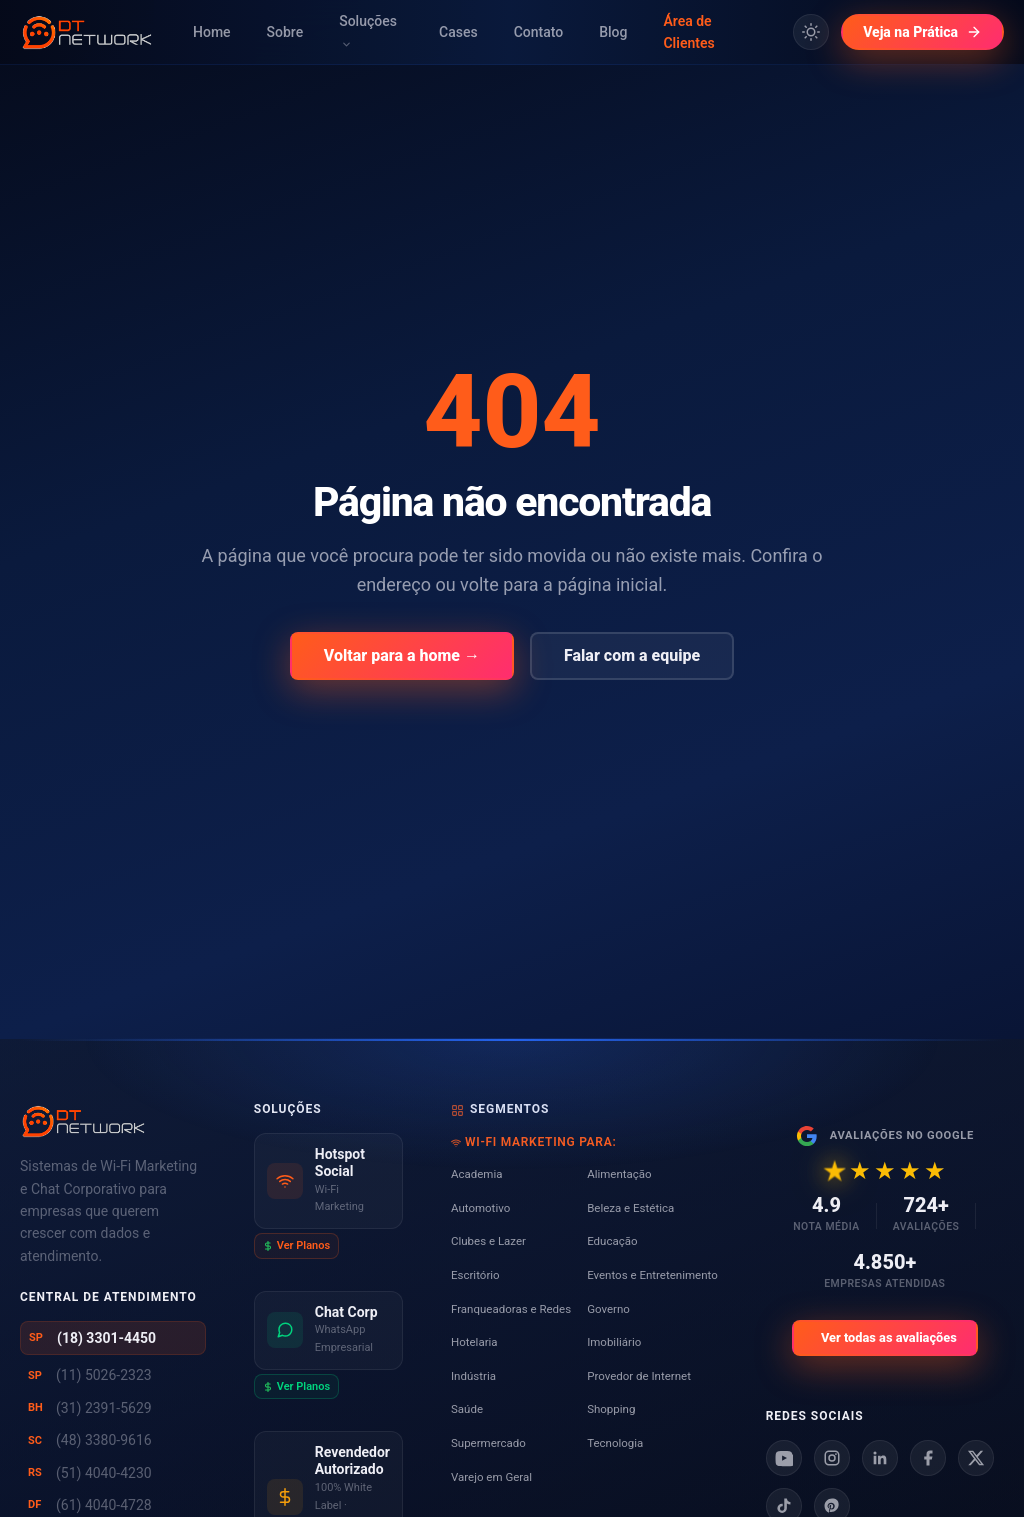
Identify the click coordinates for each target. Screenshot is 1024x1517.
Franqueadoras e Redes (511, 1309)
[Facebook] (928, 1458)
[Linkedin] (880, 1458)
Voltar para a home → (402, 655)
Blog (613, 32)
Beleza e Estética (630, 1208)
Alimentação (619, 1174)
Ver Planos (296, 1245)
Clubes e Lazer (488, 1241)
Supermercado (488, 1443)
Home (212, 32)
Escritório (475, 1275)
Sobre (285, 32)
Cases (458, 32)
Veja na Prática (922, 32)
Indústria (473, 1376)
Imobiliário (614, 1342)
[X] (976, 1458)
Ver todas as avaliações (889, 1337)
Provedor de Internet (639, 1376)
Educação (612, 1241)
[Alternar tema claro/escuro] (811, 32)
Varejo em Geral (491, 1477)
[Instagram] (832, 1458)
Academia (477, 1174)
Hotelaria (474, 1342)
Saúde (467, 1409)
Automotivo (480, 1208)
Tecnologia (615, 1443)
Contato (539, 32)
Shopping (611, 1409)
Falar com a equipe (632, 655)
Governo (608, 1309)
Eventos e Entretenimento (652, 1275)
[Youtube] (784, 1458)
